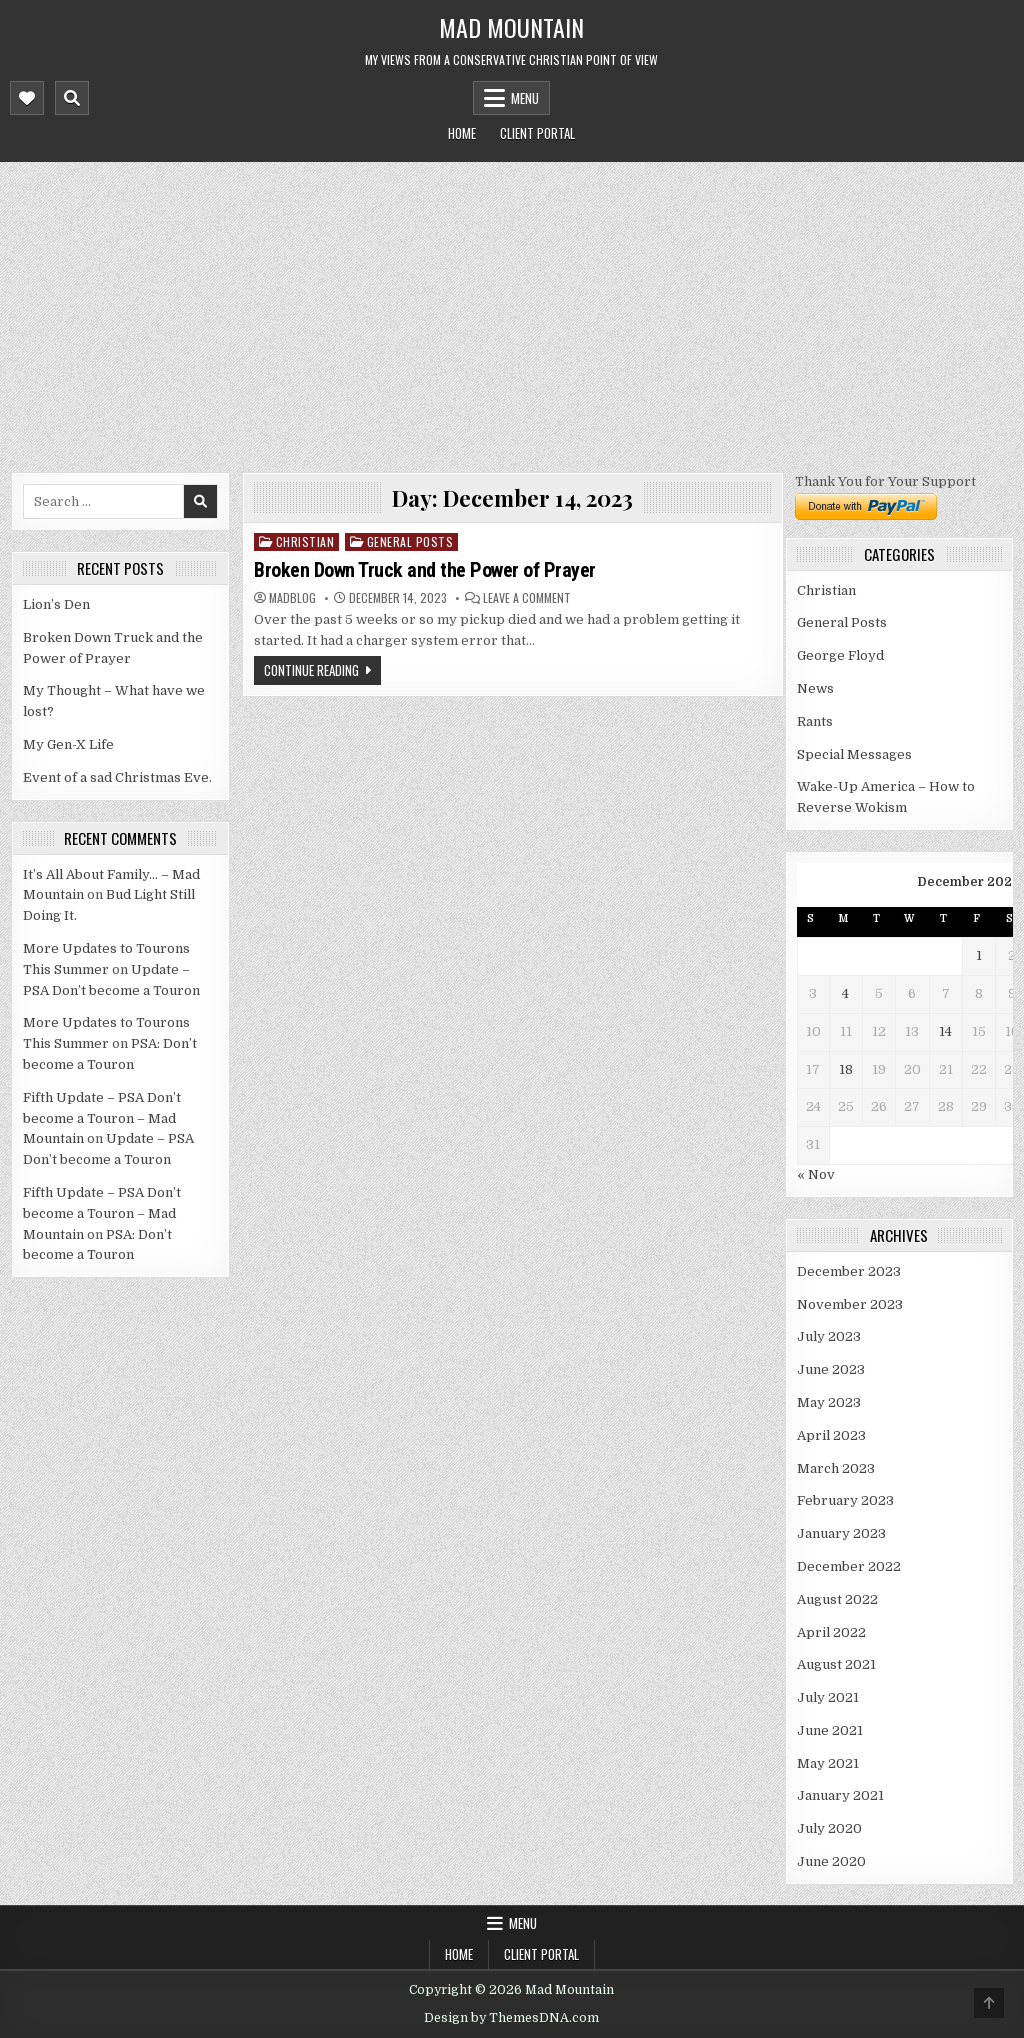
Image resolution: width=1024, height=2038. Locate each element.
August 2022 (837, 1599)
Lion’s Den (56, 604)
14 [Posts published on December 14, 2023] (945, 1031)
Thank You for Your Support (885, 481)
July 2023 (829, 1336)
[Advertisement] (512, 312)
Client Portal (537, 133)
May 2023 (829, 1402)
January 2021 (840, 1795)
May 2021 (828, 1763)
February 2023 (845, 1500)
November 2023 (850, 1304)
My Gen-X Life (68, 744)
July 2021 (828, 1697)
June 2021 (830, 1730)
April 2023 (831, 1435)
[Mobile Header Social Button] (27, 98)
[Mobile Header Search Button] (72, 98)
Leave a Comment (527, 598)
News (815, 688)
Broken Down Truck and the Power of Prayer (425, 570)
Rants (815, 721)
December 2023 (849, 1271)
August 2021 (836, 1664)
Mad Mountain (511, 27)
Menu (525, 98)
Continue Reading (311, 670)
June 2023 (831, 1369)
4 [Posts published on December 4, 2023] (845, 993)
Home (462, 133)
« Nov (816, 1174)
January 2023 (841, 1533)
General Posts (410, 541)
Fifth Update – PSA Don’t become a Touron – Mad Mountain (102, 1118)
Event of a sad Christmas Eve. (117, 777)
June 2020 (831, 1861)
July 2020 (829, 1828)
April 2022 (831, 1632)
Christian (305, 541)
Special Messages (854, 754)
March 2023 (836, 1468)
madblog (292, 598)
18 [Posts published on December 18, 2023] (846, 1069)
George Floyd (840, 655)
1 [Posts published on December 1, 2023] (979, 955)
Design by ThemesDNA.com (511, 2018)
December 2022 (849, 1566)
